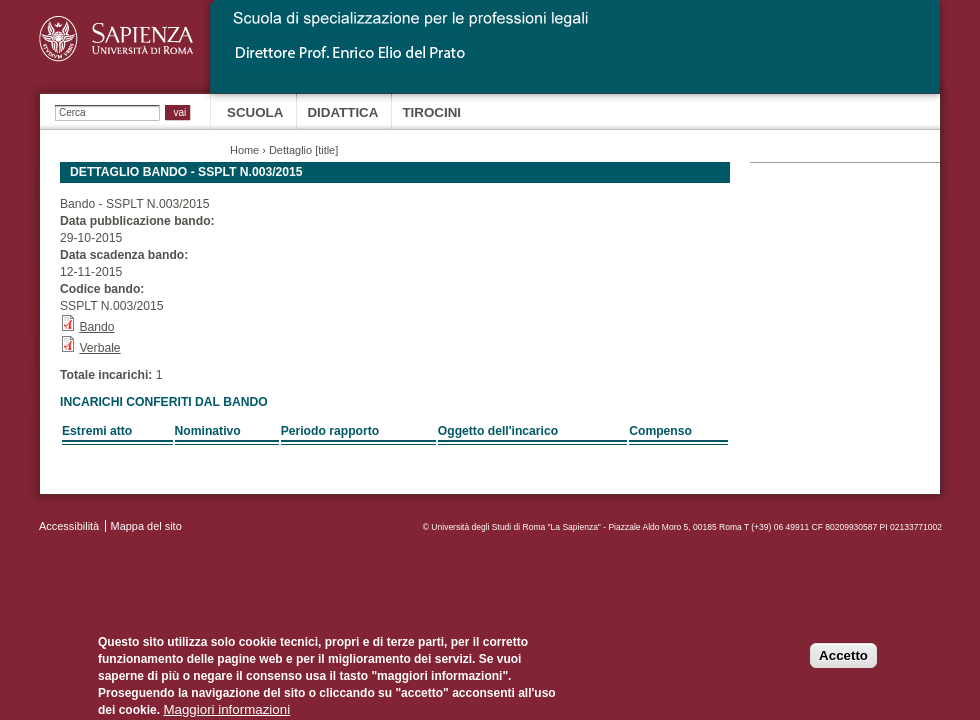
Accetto (843, 660)
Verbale (99, 348)
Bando (96, 327)
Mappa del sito (146, 526)
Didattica (342, 112)
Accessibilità (69, 526)
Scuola (255, 112)
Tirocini (431, 112)
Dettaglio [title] (303, 150)
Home (244, 150)
